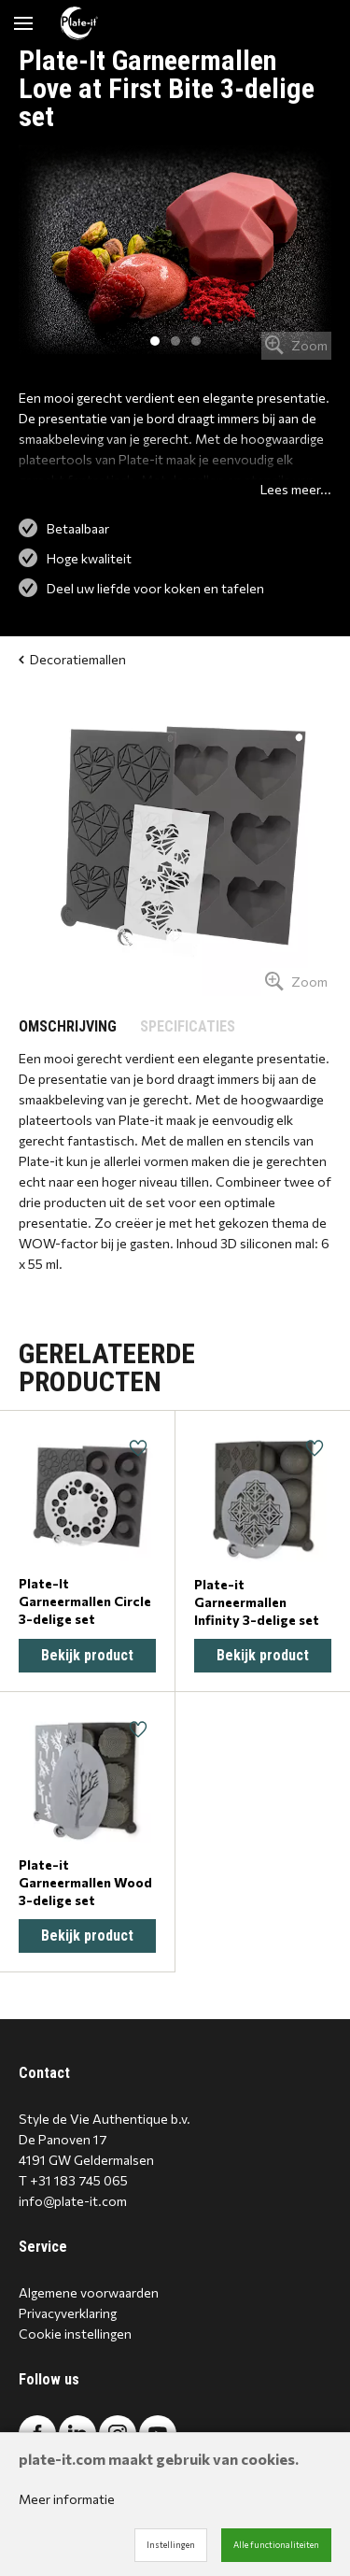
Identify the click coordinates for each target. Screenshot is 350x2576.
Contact (44, 2073)
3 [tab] (196, 341)
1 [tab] (155, 341)
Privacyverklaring (68, 2313)
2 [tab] (175, 341)
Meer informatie (67, 2499)
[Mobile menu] (23, 23)
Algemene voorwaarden (89, 2292)
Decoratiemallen (72, 659)
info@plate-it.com (73, 2201)
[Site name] (79, 23)
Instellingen (171, 2545)
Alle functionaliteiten (276, 2545)
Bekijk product (87, 1655)
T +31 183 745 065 (73, 2180)
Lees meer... (295, 489)
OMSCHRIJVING (68, 1026)
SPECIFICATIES (187, 1026)
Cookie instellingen (75, 2333)
